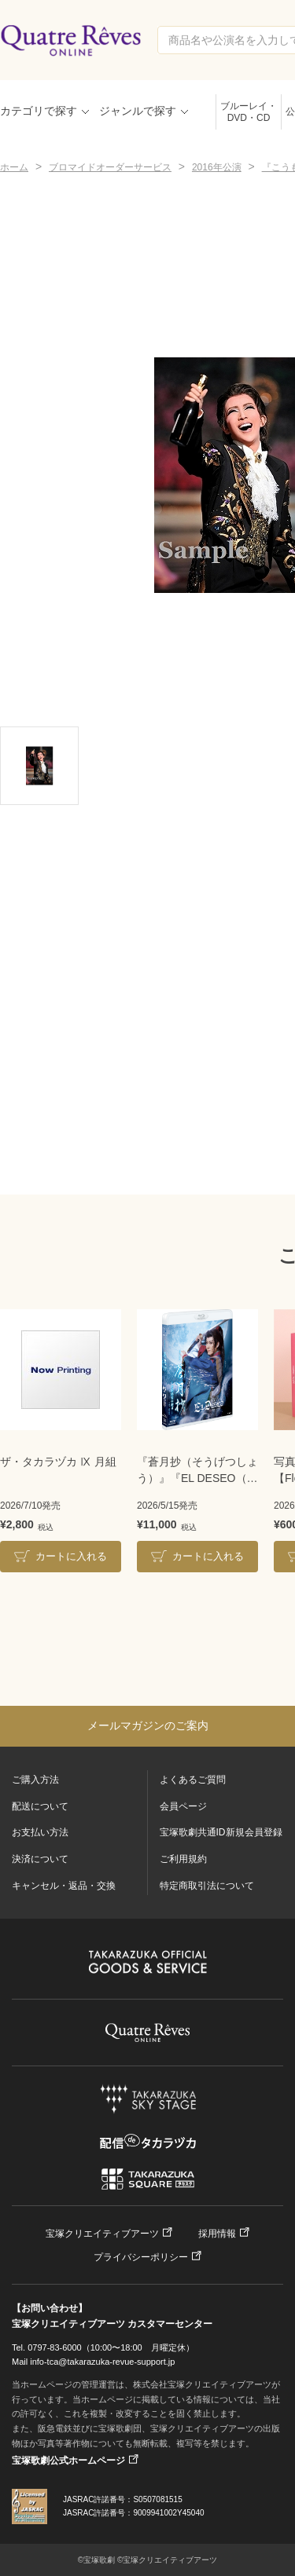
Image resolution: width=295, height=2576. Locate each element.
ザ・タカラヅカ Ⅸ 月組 (58, 1461)
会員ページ (183, 1806)
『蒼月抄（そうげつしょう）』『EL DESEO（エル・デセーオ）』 (197, 1471)
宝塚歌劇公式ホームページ (68, 2460)
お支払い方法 (40, 1832)
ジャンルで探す (137, 110)
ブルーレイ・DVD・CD (248, 112)
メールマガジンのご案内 (147, 1725)
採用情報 (217, 2233)
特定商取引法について (207, 1885)
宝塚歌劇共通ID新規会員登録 (221, 1832)
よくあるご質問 (193, 1779)
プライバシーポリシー (141, 2257)
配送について (40, 1806)
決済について (40, 1858)
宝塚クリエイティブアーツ (102, 2233)
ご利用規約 (183, 1858)
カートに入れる (71, 1556)
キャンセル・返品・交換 (64, 1885)
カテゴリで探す (38, 110)
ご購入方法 (35, 1779)
